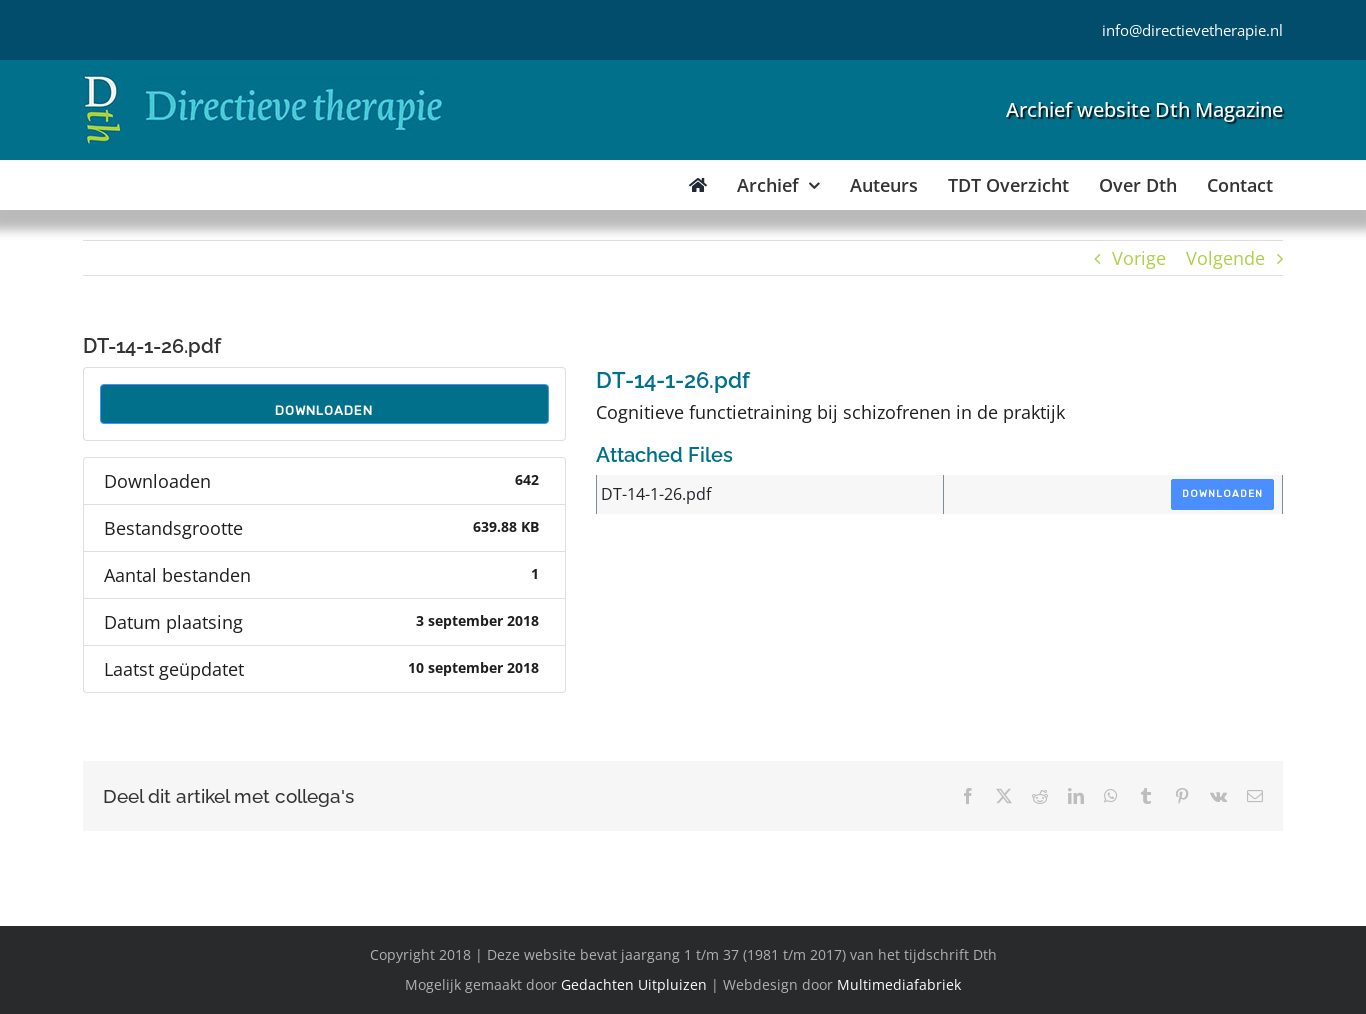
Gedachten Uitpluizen (634, 984)
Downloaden (324, 410)
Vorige (1139, 258)
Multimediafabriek (899, 984)
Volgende (1225, 258)
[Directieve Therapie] (263, 79)
